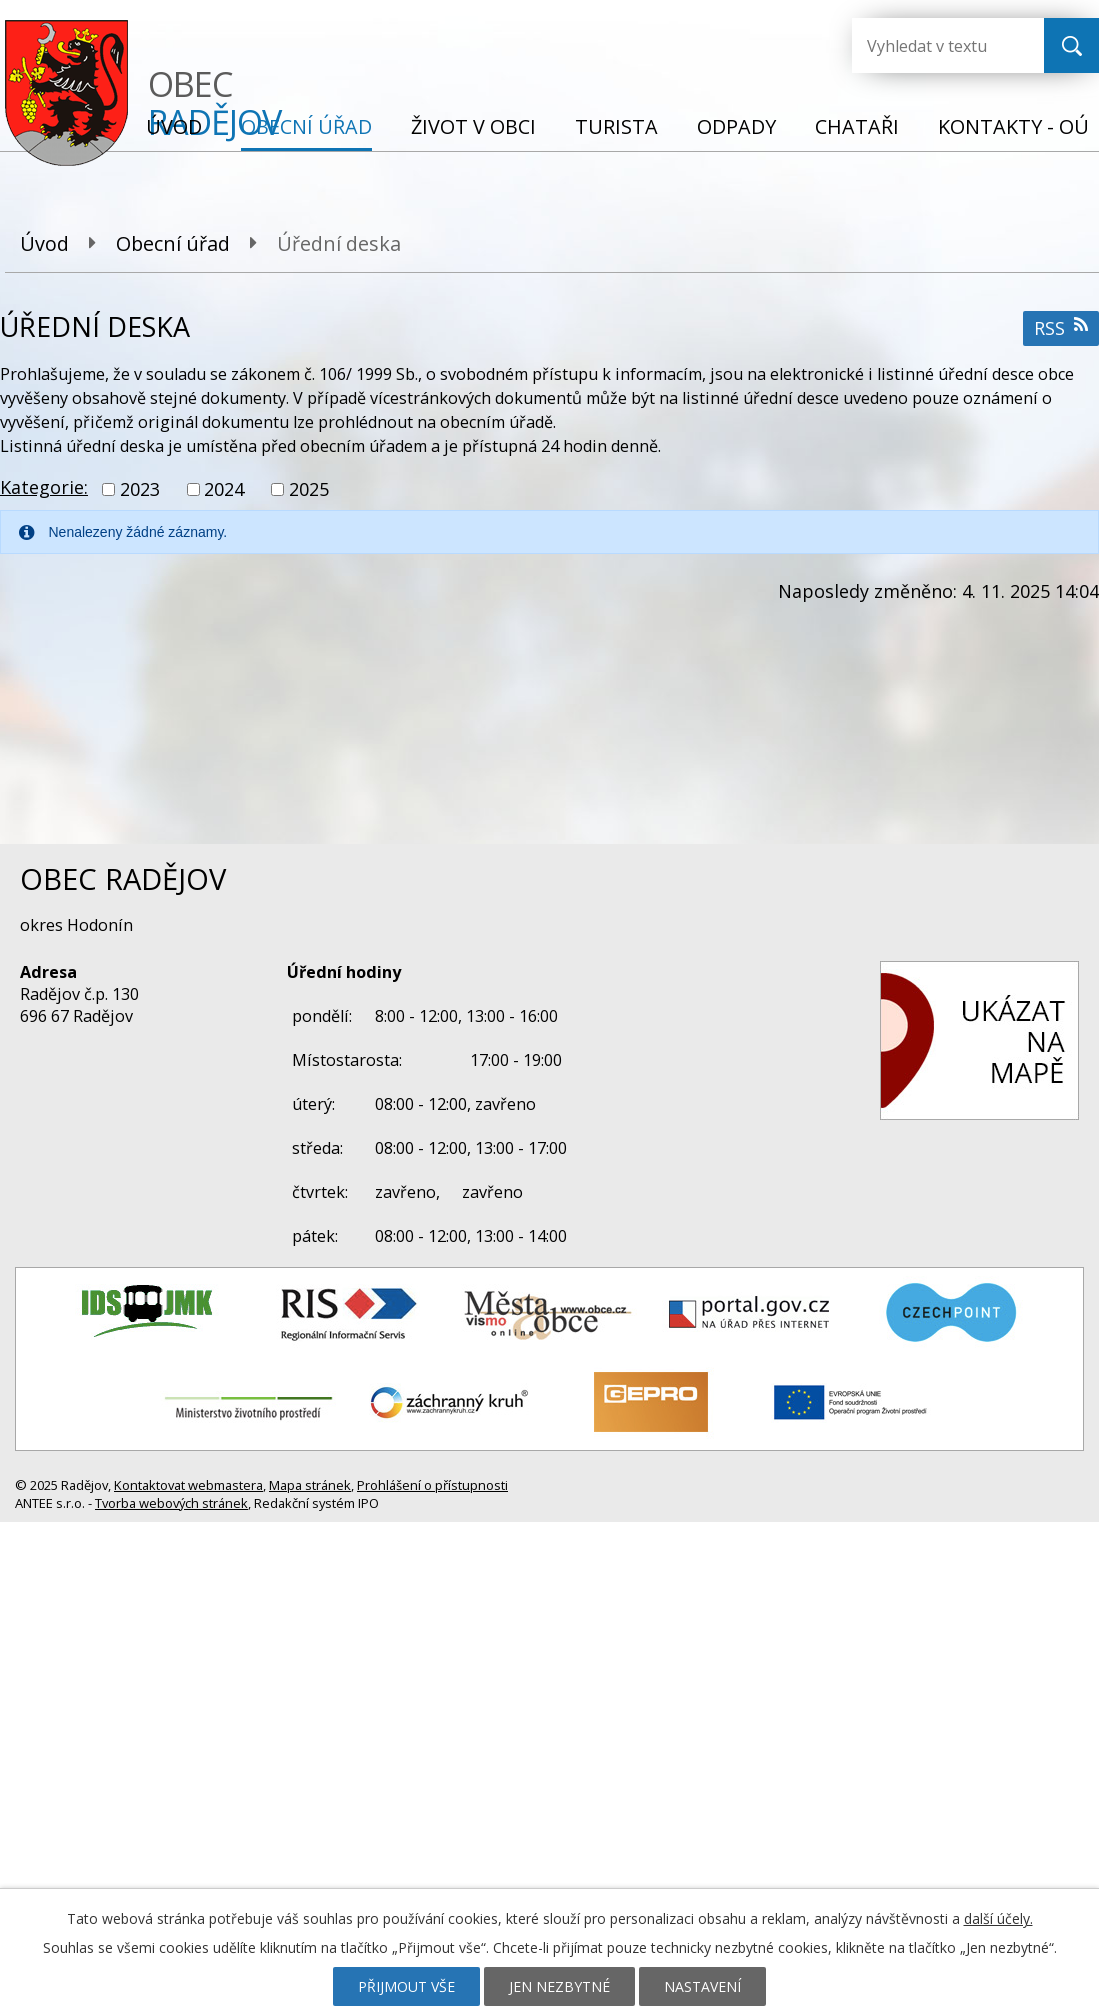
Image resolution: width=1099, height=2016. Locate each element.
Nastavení (702, 1986)
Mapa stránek (310, 1485)
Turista (616, 126)
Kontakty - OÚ (1013, 126)
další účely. (998, 1918)
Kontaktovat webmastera (188, 1485)
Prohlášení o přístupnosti (432, 1485)
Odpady (736, 126)
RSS (1061, 328)
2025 (309, 489)
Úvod (174, 126)
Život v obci (473, 126)
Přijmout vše (406, 1986)
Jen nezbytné (559, 1986)
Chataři (857, 126)
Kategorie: (44, 487)
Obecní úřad (306, 126)
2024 (224, 489)
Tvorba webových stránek (171, 1503)
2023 (140, 489)
